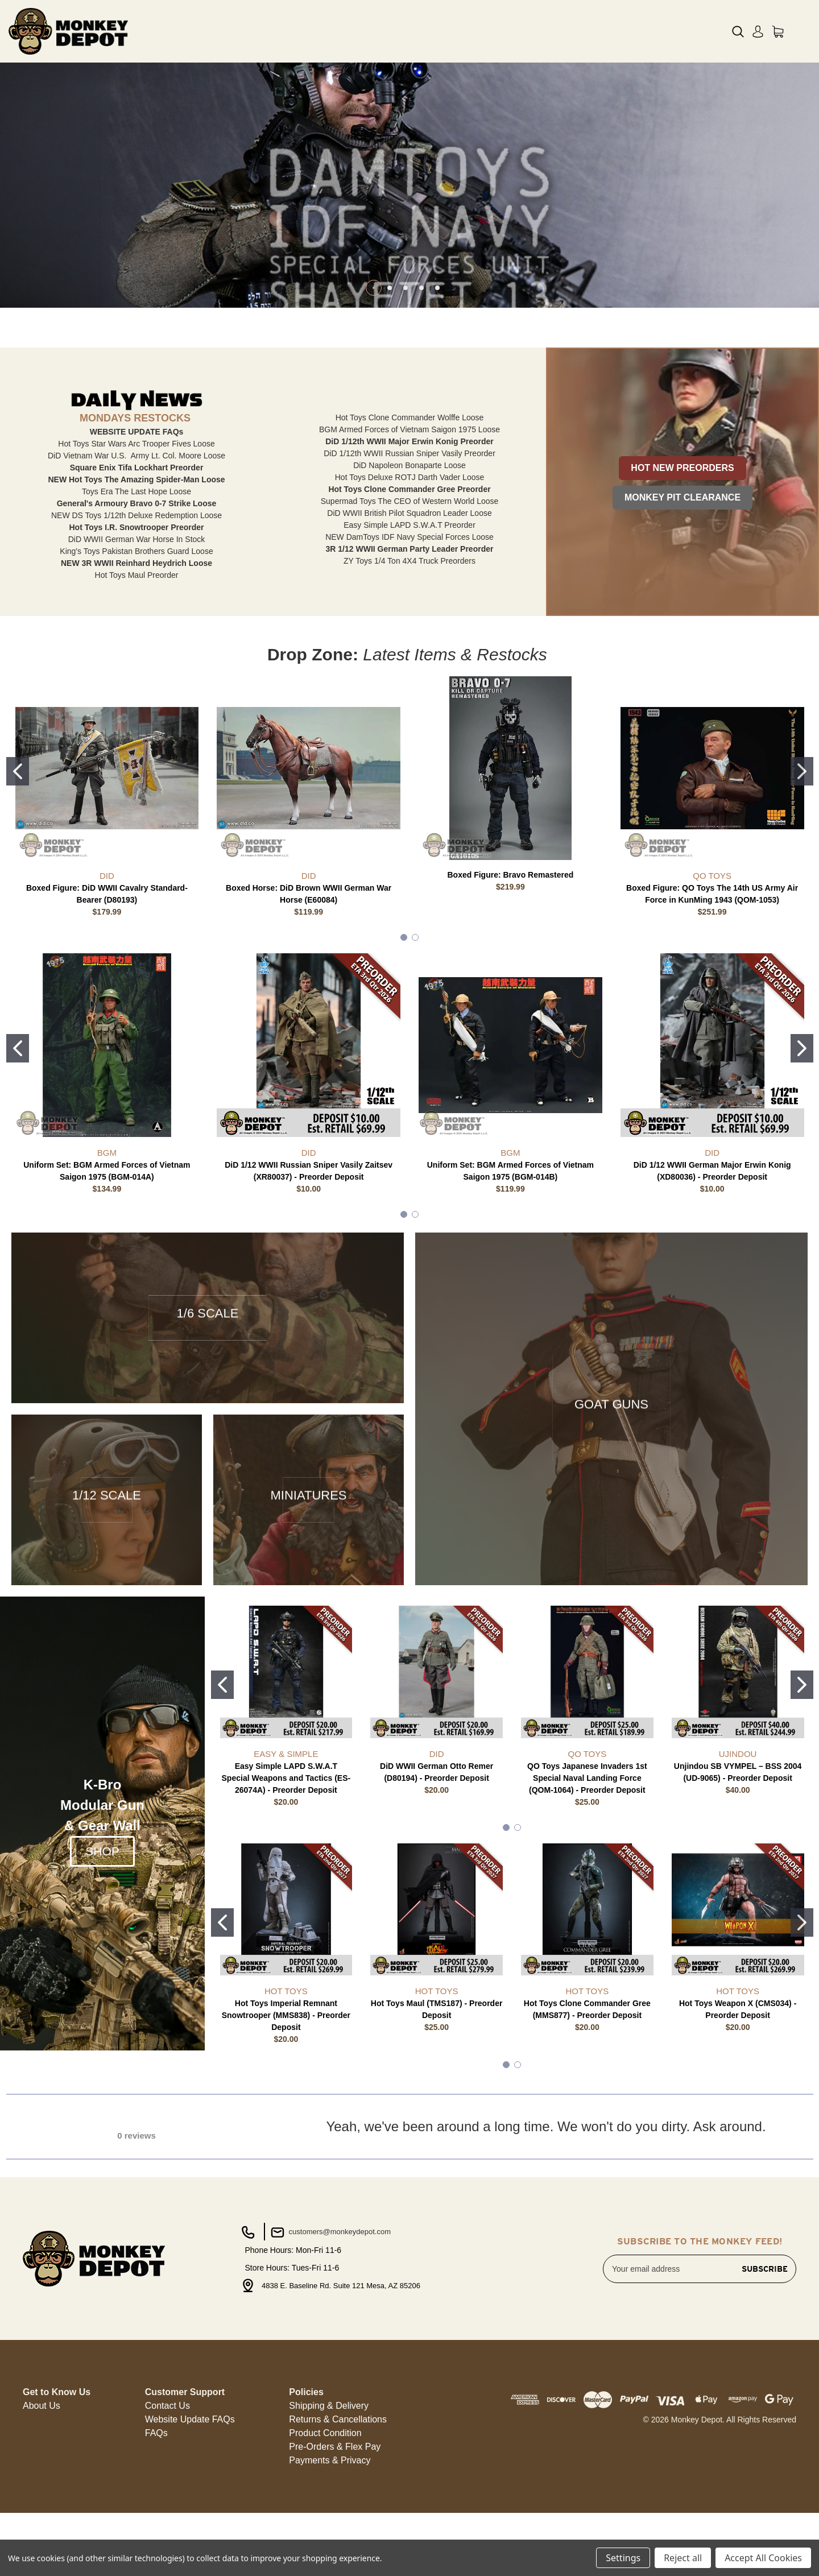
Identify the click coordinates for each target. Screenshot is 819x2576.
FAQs (156, 2529)
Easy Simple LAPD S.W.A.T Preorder (409, 621)
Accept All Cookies (763, 2558)
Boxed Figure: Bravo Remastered (511, 970)
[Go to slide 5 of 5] (437, 384)
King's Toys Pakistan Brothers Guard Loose (136, 647)
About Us (41, 2502)
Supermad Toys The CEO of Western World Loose (410, 597)
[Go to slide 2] (802, 867)
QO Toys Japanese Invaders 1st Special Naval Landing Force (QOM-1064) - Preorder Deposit (587, 1874)
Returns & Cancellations (338, 2515)
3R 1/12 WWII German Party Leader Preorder (410, 645)
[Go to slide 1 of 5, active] (374, 384)
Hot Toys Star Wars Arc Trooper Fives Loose (136, 539)
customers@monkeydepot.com (329, 2328)
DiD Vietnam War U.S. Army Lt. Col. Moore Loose (136, 551)
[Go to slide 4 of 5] (421, 384)
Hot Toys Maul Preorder (137, 671)
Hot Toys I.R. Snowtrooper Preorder (136, 623)
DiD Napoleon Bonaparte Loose (409, 561)
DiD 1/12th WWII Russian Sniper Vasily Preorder (409, 549)
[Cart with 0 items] (778, 31)
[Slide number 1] (409, 233)
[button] (682, 558)
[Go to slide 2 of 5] (390, 384)
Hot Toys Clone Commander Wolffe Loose (410, 513)
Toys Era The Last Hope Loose (136, 587)
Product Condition (325, 2529)
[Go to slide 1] (17, 867)
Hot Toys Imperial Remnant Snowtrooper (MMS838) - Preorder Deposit (286, 2111)
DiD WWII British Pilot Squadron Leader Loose (409, 609)
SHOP (102, 1947)
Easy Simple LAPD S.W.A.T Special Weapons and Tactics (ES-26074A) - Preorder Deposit (286, 1874)
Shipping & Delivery (329, 2502)
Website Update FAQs (190, 2515)
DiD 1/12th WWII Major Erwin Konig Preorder (409, 537)
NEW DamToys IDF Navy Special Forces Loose (409, 633)
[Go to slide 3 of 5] (405, 384)
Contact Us (167, 2502)
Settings (623, 2558)
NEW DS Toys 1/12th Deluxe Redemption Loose (136, 611)
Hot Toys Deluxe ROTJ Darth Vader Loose (410, 573)
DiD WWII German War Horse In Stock (136, 635)
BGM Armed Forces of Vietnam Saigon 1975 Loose (409, 525)
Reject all (683, 2558)
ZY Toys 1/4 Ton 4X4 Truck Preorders (409, 656)
